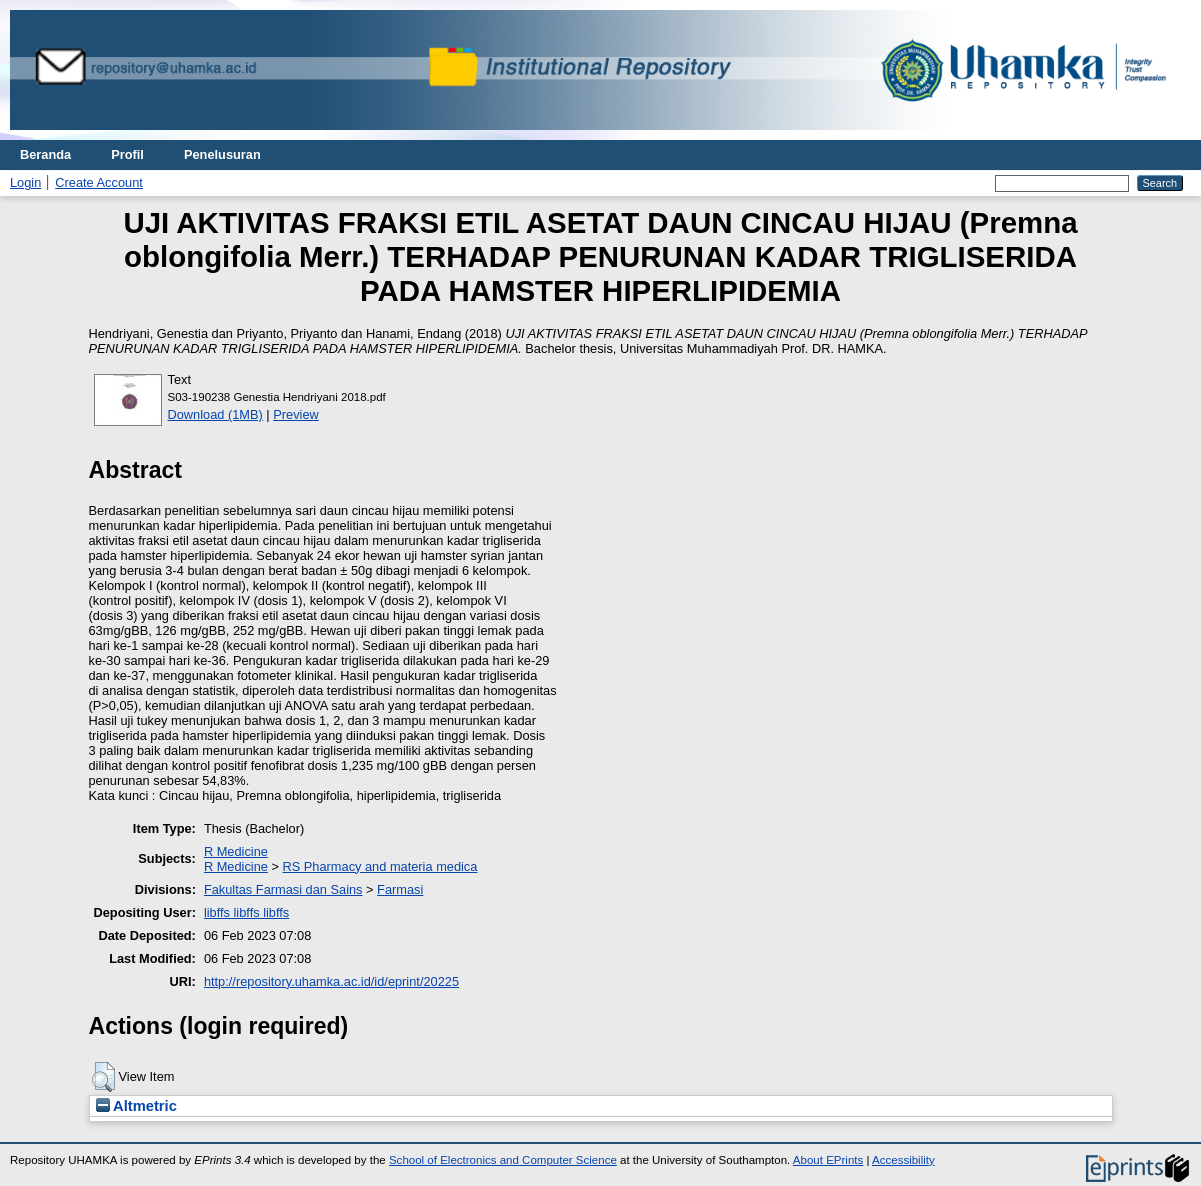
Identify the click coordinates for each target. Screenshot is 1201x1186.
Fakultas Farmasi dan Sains (283, 889)
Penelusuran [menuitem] (222, 154)
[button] (103, 1077)
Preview (296, 414)
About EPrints (828, 1160)
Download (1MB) (215, 414)
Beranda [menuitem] (45, 154)
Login (25, 182)
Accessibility (903, 1160)
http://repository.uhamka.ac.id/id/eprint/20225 (331, 981)
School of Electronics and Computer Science (503, 1160)
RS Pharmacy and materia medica (380, 866)
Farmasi (400, 889)
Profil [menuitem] (127, 154)
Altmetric (136, 1106)
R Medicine (236, 851)
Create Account (99, 182)
